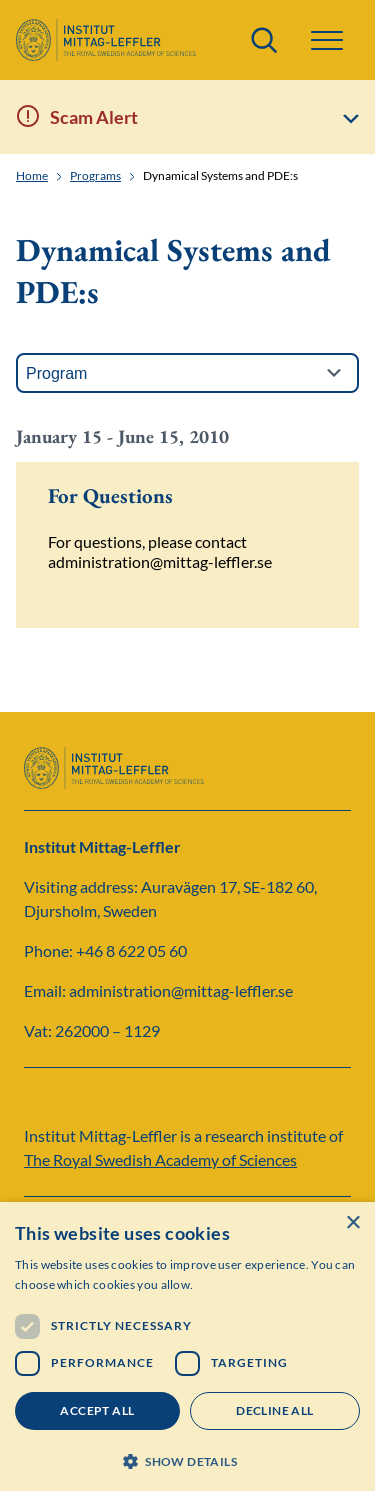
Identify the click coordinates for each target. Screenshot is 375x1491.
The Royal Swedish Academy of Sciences (160, 1159)
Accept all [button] (97, 1410)
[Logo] (106, 40)
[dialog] (187, 1346)
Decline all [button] (274, 1410)
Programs (95, 176)
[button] (327, 40)
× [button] (352, 1223)
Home (32, 176)
